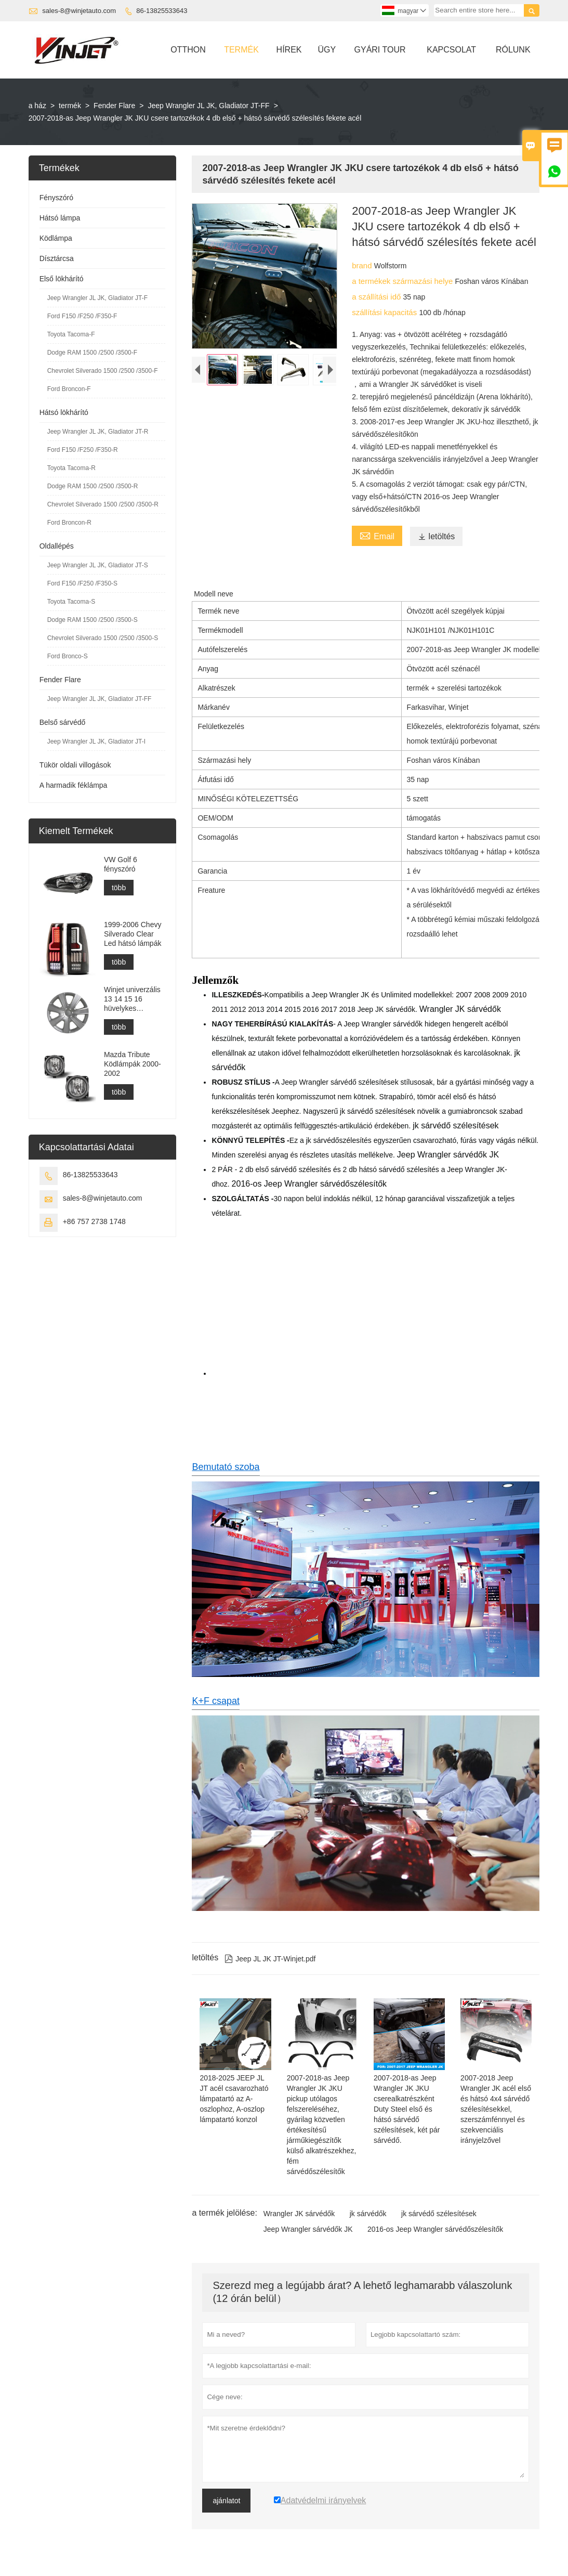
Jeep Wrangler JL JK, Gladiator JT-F (97, 298)
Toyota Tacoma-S (71, 601)
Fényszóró (56, 197)
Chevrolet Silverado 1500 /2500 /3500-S (102, 638)
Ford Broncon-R (69, 522)
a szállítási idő (377, 296)
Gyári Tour (380, 49)
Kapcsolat (451, 49)
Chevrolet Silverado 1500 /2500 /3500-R (102, 504)
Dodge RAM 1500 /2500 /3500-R (92, 486)
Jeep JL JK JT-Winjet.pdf (269, 1959)
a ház (37, 105)
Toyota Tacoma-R (71, 468)
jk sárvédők (368, 2213)
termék (70, 105)
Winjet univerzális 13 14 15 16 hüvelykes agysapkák (132, 999)
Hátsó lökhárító (63, 412)
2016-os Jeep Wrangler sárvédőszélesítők (435, 2229)
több (119, 887)
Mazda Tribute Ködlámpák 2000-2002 (132, 1063)
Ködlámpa (55, 238)
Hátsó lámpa (60, 218)
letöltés (436, 536)
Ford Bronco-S (67, 656)
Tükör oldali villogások (75, 765)
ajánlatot (226, 2500)
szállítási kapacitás (385, 312)
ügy (327, 49)
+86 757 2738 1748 (94, 1221)
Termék (241, 49)
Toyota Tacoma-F (71, 334)
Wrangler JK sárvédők (299, 2213)
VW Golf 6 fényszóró (120, 864)
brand (363, 265)
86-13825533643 (161, 11)
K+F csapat (216, 1701)
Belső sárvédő (62, 722)
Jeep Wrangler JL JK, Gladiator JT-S (97, 565)
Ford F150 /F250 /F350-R (82, 449)
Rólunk (513, 49)
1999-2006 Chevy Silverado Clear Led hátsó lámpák (133, 933)
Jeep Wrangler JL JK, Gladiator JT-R (98, 431)
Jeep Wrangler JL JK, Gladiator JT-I (96, 741)
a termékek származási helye (403, 281)
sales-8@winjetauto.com (79, 11)
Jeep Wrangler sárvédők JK (308, 2229)
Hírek (289, 49)
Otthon (188, 49)
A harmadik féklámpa (73, 785)
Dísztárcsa (56, 258)
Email (377, 535)
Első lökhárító (61, 279)
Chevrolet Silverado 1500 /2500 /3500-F (102, 370)
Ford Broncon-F (69, 389)
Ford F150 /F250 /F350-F (82, 316)
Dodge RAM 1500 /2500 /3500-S (92, 619)
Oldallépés (56, 546)
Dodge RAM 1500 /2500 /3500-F (92, 352)
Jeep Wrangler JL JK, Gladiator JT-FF (208, 105)
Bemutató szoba (225, 1467)
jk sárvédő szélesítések (439, 2213)
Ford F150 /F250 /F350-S (82, 583)
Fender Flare (114, 105)
